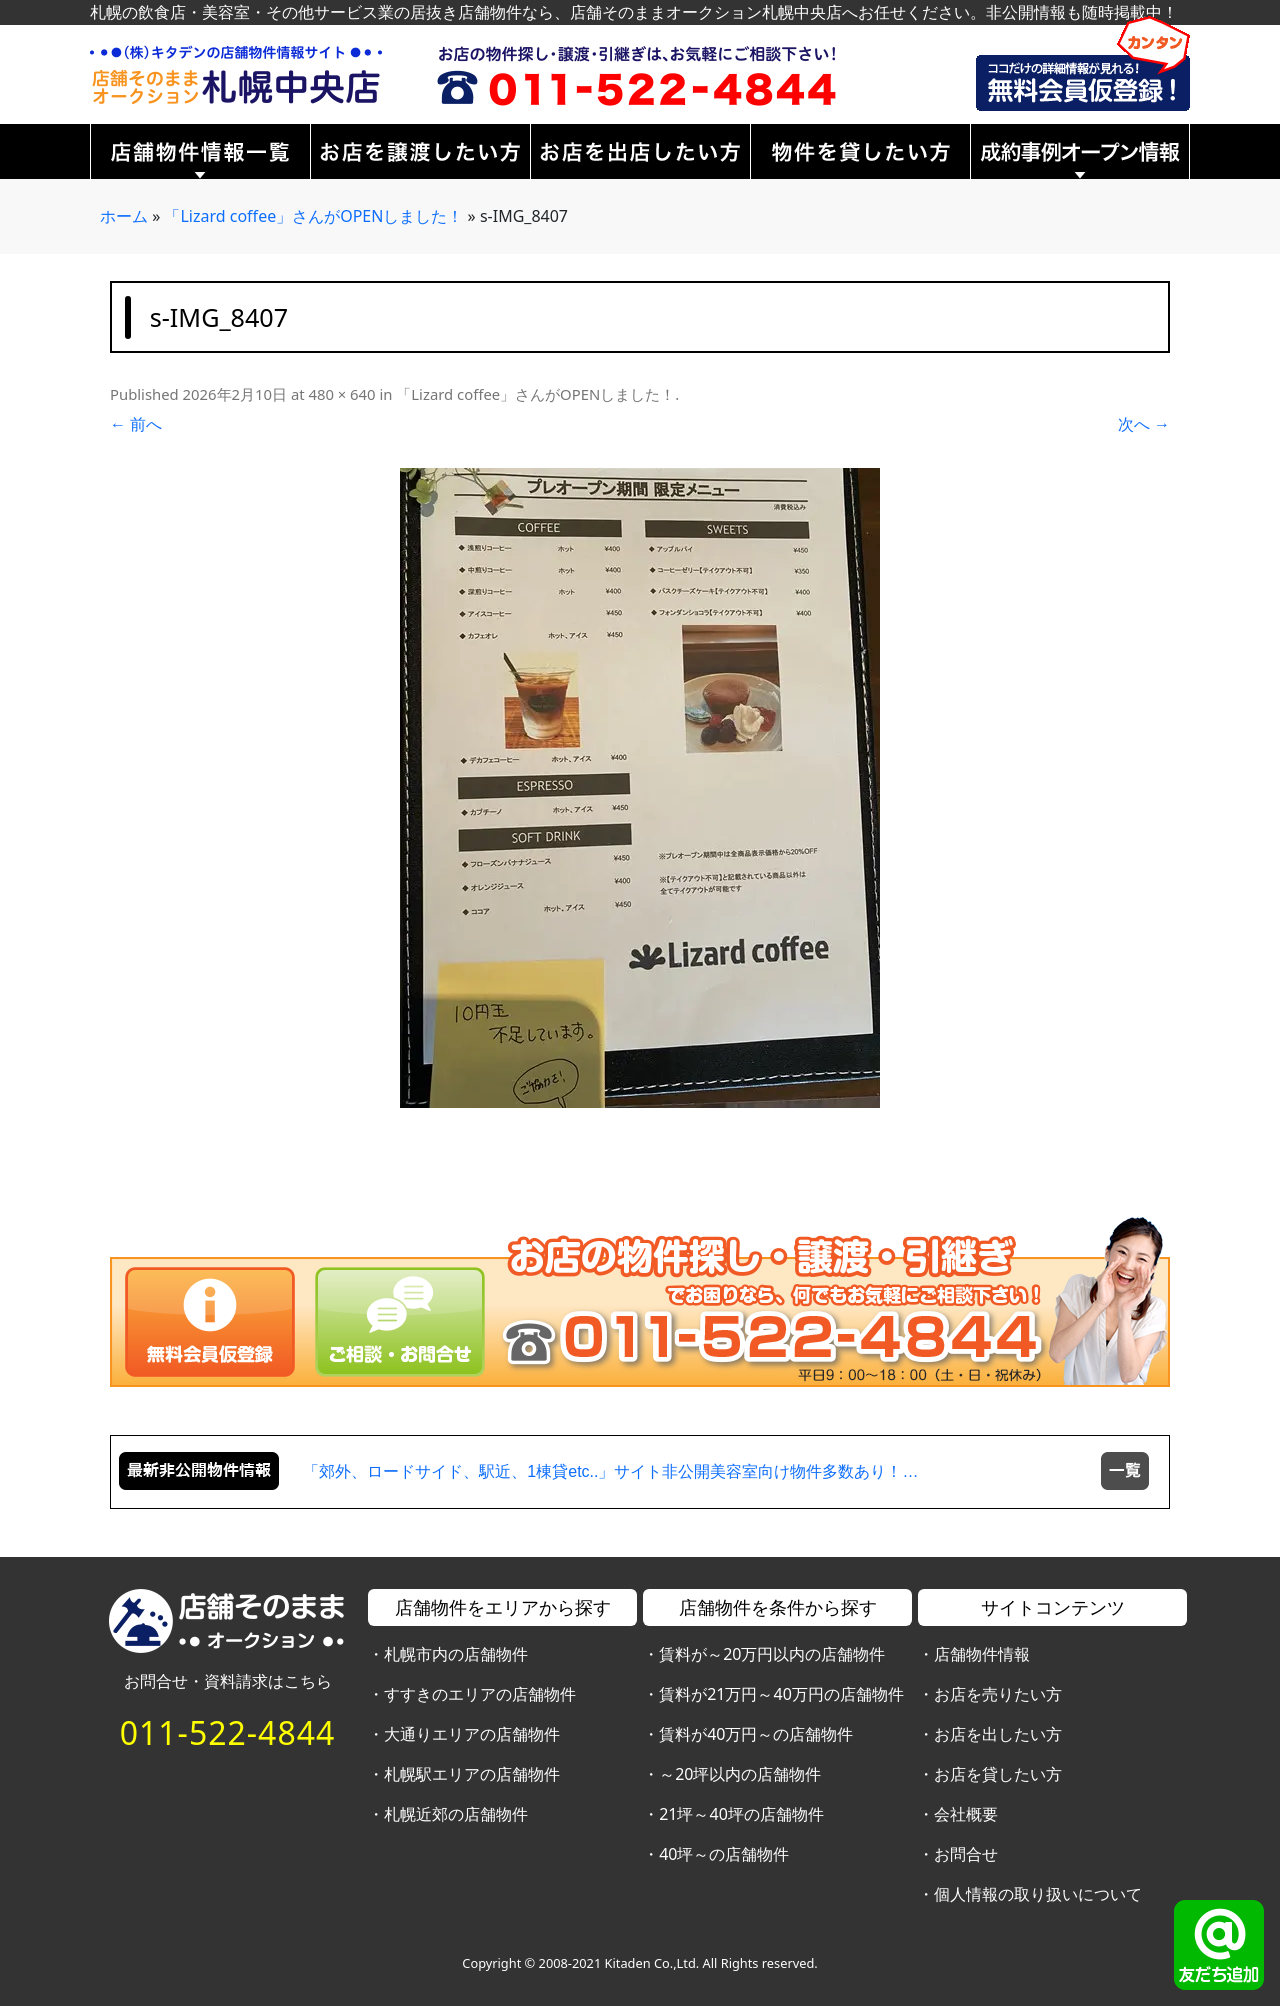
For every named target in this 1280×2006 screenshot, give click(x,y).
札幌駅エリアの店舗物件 (472, 1774)
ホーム (124, 216)
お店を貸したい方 (998, 1774)
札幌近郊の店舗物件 (456, 1814)
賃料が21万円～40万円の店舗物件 (781, 1694)
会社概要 (966, 1814)
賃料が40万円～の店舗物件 (756, 1734)
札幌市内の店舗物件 (456, 1654)
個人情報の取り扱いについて (1038, 1894)
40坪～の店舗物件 (724, 1854)
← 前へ (136, 424)
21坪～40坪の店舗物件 (741, 1814)
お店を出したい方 (998, 1734)
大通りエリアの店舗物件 (472, 1734)
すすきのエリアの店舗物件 (480, 1694)
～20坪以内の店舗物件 (740, 1774)
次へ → (1144, 424)
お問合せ (966, 1854)
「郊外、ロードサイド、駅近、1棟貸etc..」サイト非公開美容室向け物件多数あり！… (610, 1471)
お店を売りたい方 (998, 1694)
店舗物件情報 (982, 1654)
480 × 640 (341, 394)
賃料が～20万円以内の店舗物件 (772, 1654)
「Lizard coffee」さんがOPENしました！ (313, 216)
